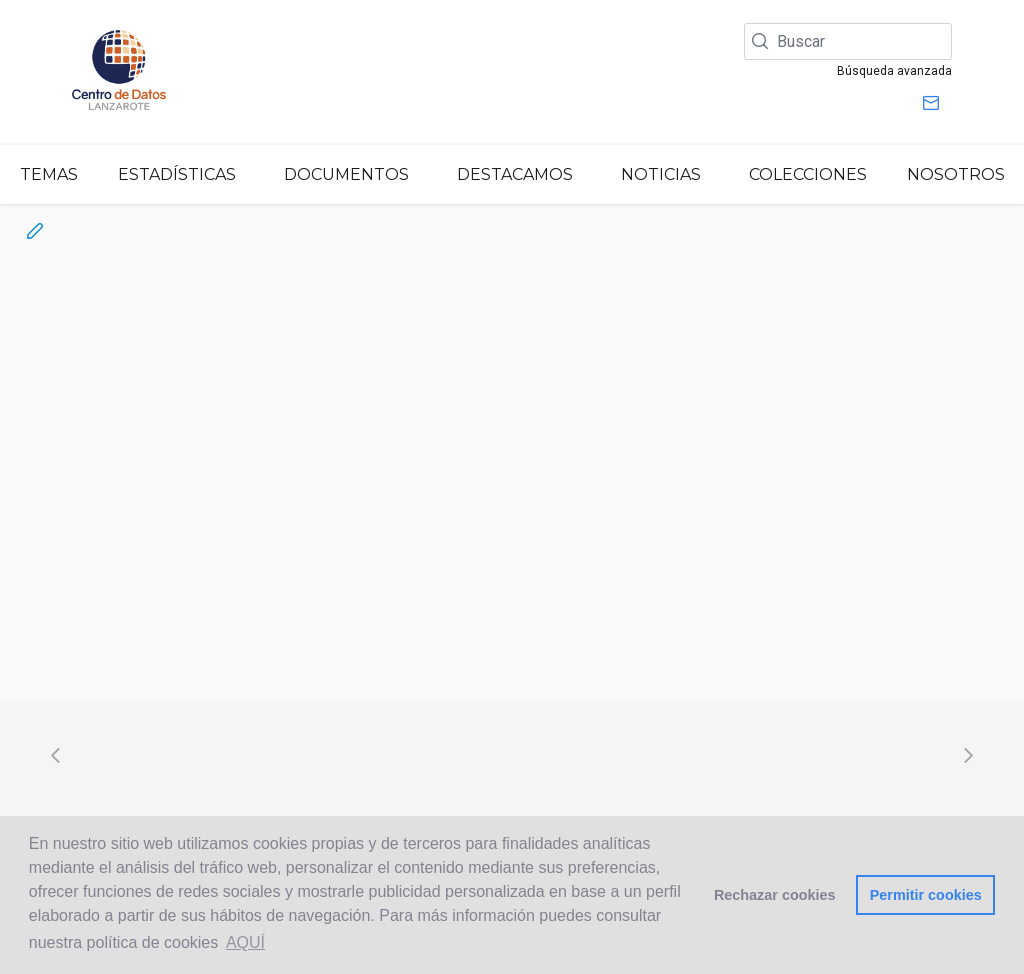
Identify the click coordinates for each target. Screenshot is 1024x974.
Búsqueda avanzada (894, 71)
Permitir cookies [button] (926, 895)
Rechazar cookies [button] (775, 895)
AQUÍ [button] (245, 942)
